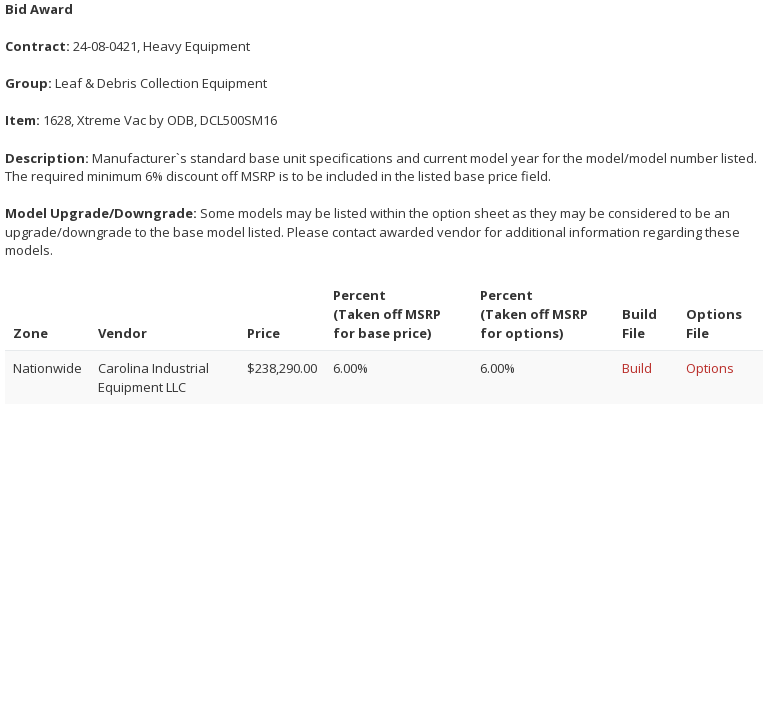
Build (637, 368)
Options (710, 368)
